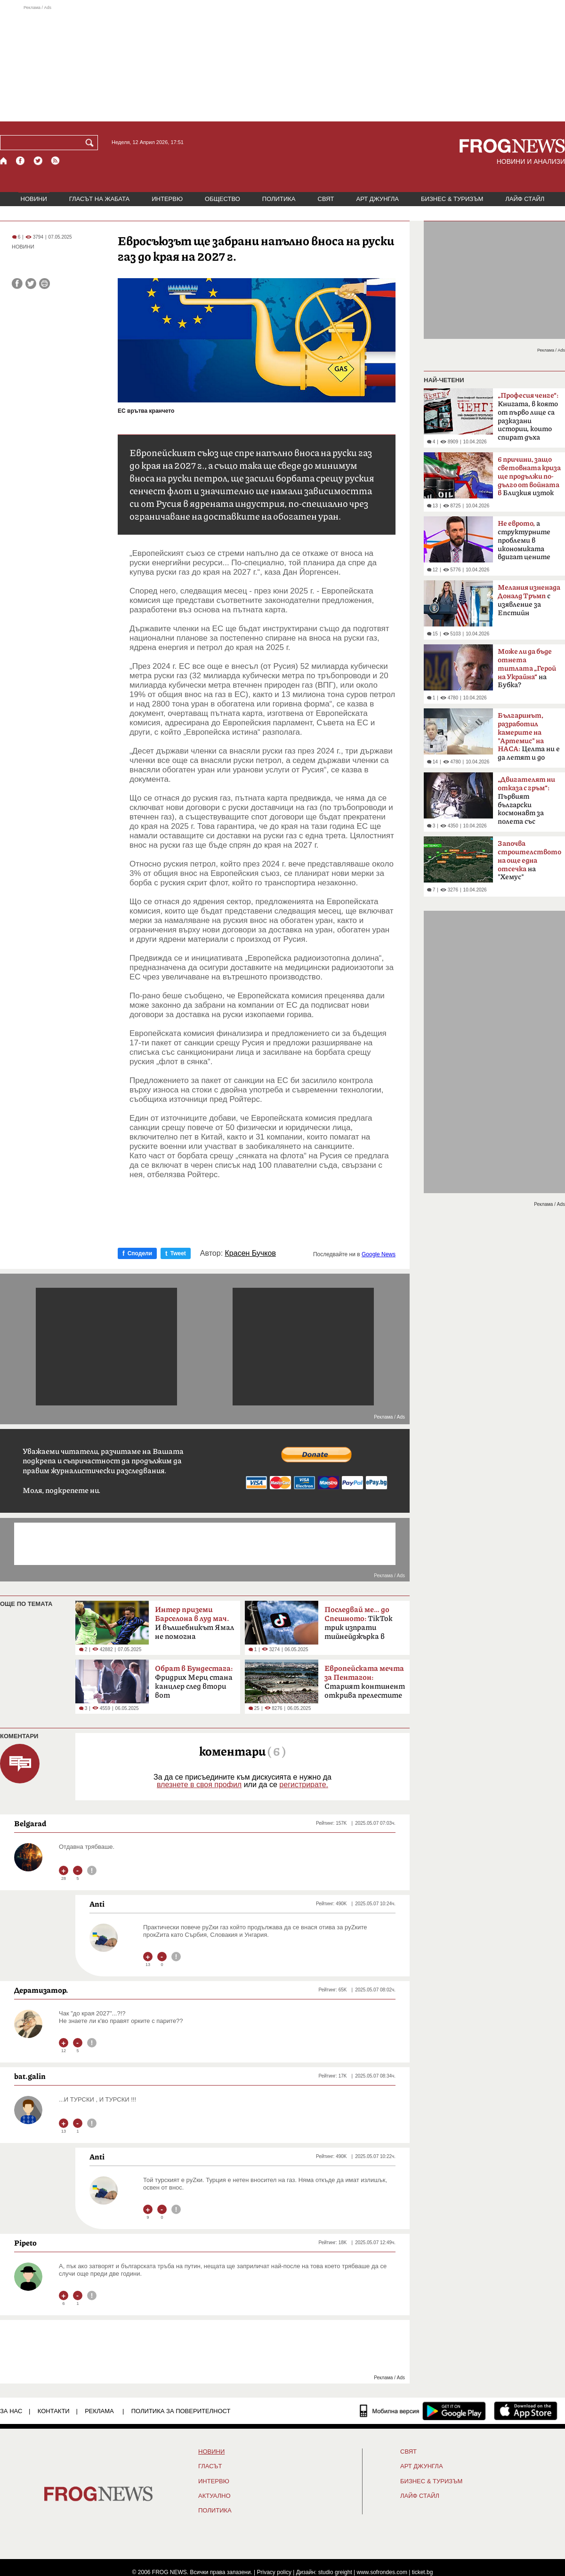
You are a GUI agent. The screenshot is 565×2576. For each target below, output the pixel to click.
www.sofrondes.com (382, 2572)
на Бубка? (527, 668)
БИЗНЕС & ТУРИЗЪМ (452, 198)
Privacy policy (274, 2572)
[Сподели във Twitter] (30, 283)
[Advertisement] (282, 63)
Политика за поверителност (181, 2411)
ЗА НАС (11, 2411)
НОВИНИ (34, 198)
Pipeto (25, 2243)
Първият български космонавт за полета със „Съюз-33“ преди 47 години (526, 803)
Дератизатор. (41, 1990)
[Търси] (91, 143)
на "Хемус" (529, 860)
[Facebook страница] (20, 160)
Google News (379, 1254)
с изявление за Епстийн (529, 600)
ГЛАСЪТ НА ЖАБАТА (99, 198)
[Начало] (4, 160)
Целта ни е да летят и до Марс (529, 739)
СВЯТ (326, 198)
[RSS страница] (55, 160)
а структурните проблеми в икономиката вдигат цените (524, 540)
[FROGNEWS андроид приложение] (454, 2410)
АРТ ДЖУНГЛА (377, 198)
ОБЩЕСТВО (222, 198)
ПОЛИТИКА (279, 198)
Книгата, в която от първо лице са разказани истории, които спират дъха (528, 416)
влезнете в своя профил (199, 1785)
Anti (97, 1904)
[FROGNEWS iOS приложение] (525, 2410)
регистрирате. (303, 1785)
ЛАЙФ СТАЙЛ (524, 198)
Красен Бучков (250, 1253)
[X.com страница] (38, 160)
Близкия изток (529, 476)
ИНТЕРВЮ (167, 198)
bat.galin (30, 2076)
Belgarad (30, 1823)
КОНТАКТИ (54, 2411)
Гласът (210, 2466)
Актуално (214, 2496)
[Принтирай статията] (44, 283)
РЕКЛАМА (99, 2411)
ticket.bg (422, 2572)
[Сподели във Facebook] (17, 283)
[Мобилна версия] (389, 2410)
